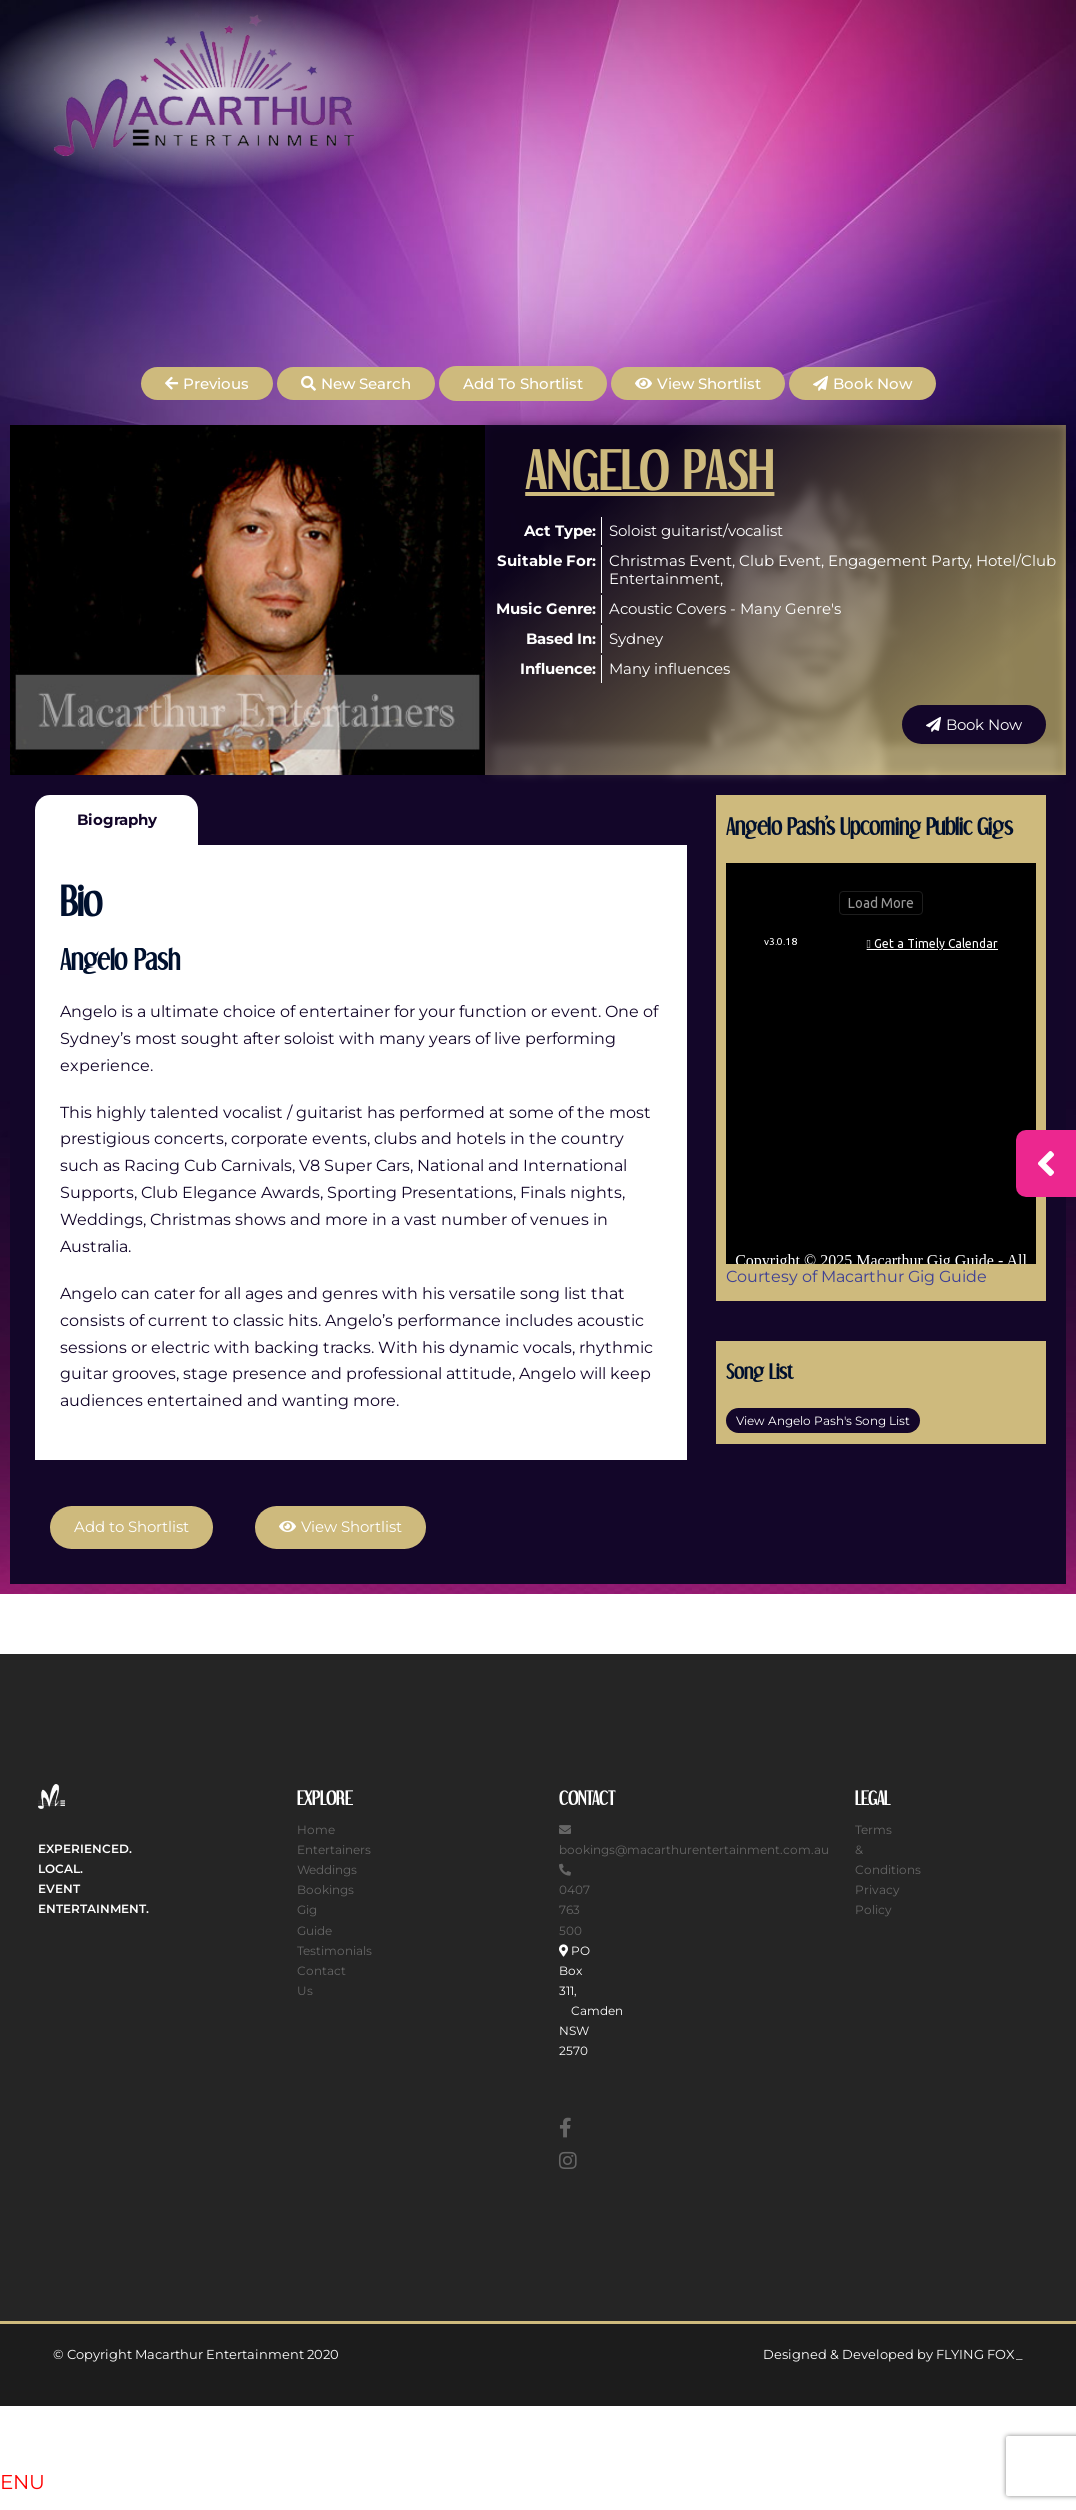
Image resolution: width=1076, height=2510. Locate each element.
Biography (117, 819)
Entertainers (334, 1849)
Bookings (325, 1889)
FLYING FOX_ (979, 2354)
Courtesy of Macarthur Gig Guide (856, 1276)
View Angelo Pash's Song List (823, 1420)
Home (316, 1829)
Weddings (327, 1869)
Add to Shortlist (523, 383)
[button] (207, 383)
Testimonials (334, 1949)
